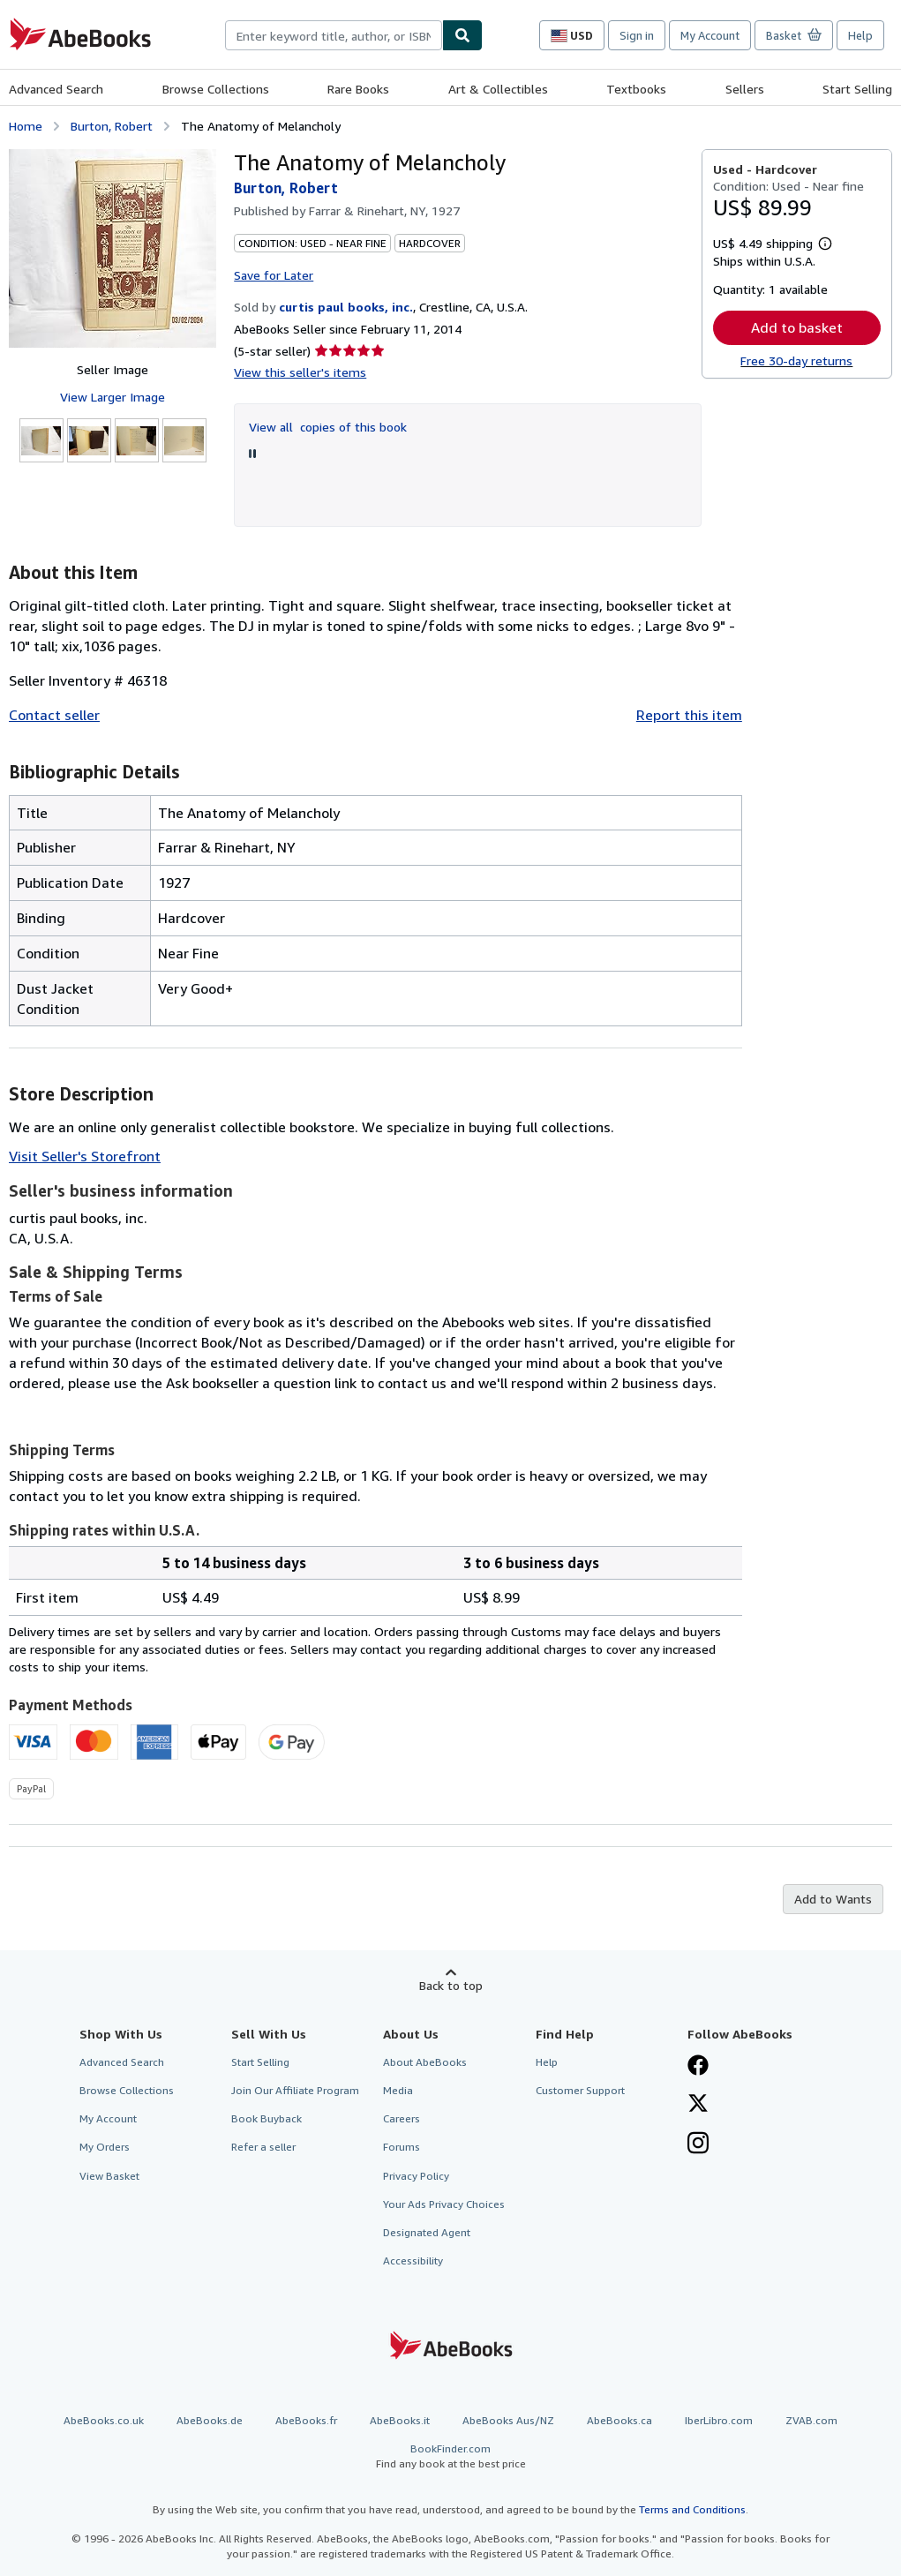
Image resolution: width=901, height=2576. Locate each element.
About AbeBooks (425, 2062)
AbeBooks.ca (619, 2420)
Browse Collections (215, 88)
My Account (710, 35)
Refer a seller (263, 2146)
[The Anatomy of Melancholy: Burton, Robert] (112, 248)
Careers (401, 2118)
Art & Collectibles (498, 88)
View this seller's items (300, 371)
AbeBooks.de (209, 2420)
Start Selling (857, 88)
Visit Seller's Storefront (85, 1156)
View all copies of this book (328, 426)
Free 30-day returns (796, 360)
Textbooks (636, 88)
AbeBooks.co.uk (104, 2420)
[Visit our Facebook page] (698, 2067)
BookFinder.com (451, 2456)
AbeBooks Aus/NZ (508, 2420)
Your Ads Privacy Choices (444, 2204)
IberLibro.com (719, 2420)
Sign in (636, 35)
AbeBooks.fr (306, 2420)
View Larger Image (112, 396)
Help (860, 35)
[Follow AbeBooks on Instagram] (698, 2144)
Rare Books (358, 88)
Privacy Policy (416, 2175)
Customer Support (580, 2090)
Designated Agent (426, 2232)
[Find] (462, 35)
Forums (401, 2146)
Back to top (451, 1985)
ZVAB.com (811, 2420)
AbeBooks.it (400, 2420)
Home (25, 125)
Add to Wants (833, 1898)
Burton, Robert (112, 125)
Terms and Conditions (692, 2509)
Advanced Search (56, 88)
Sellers (744, 88)
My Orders (104, 2146)
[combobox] (333, 35)
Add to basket (797, 327)
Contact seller (54, 715)
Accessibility (413, 2260)
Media (398, 2090)
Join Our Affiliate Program (295, 2090)
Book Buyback (266, 2118)
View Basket (109, 2175)
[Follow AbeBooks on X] (698, 2105)
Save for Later (273, 274)
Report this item (689, 715)
